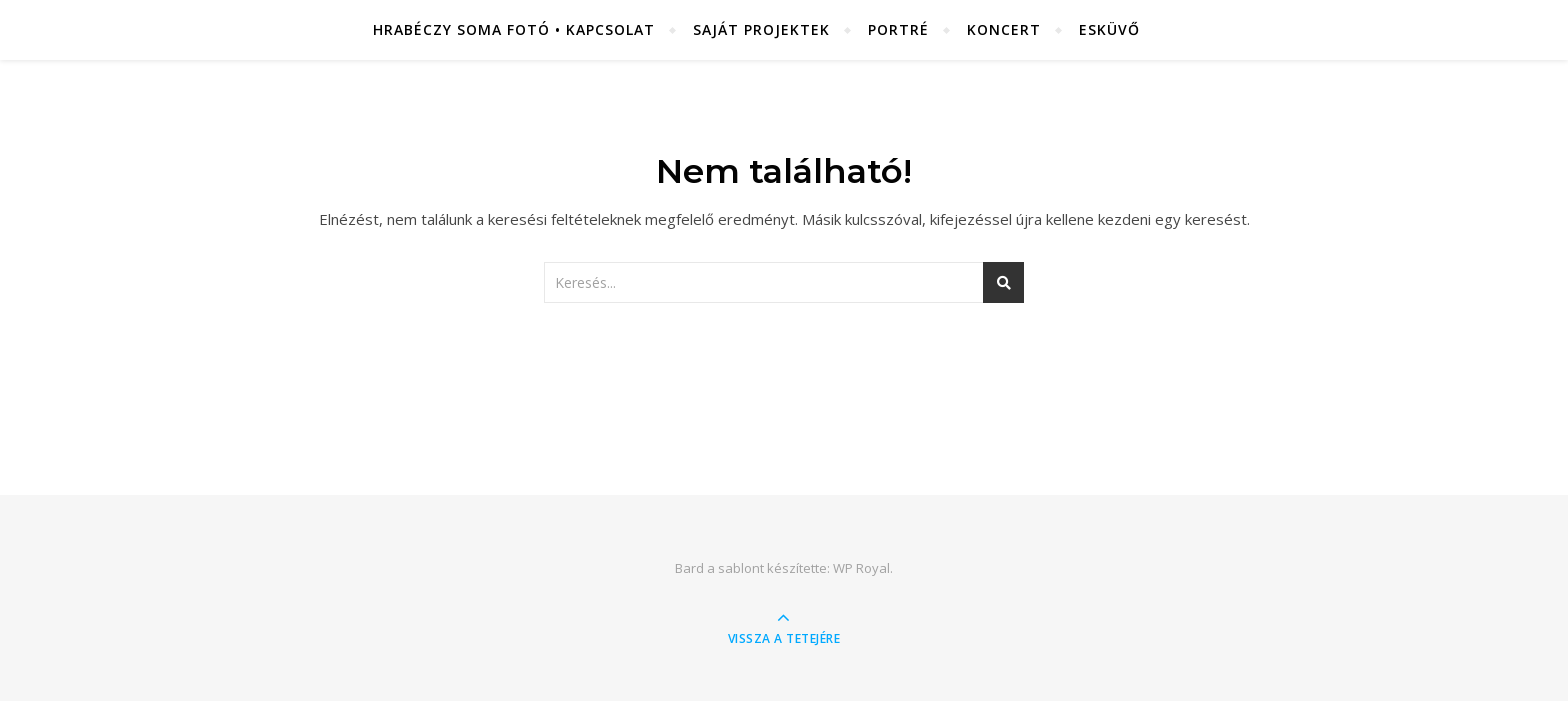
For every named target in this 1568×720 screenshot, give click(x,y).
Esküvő (1109, 29)
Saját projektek (761, 29)
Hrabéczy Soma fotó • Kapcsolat (514, 29)
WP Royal (861, 568)
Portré (898, 29)
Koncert (1004, 29)
